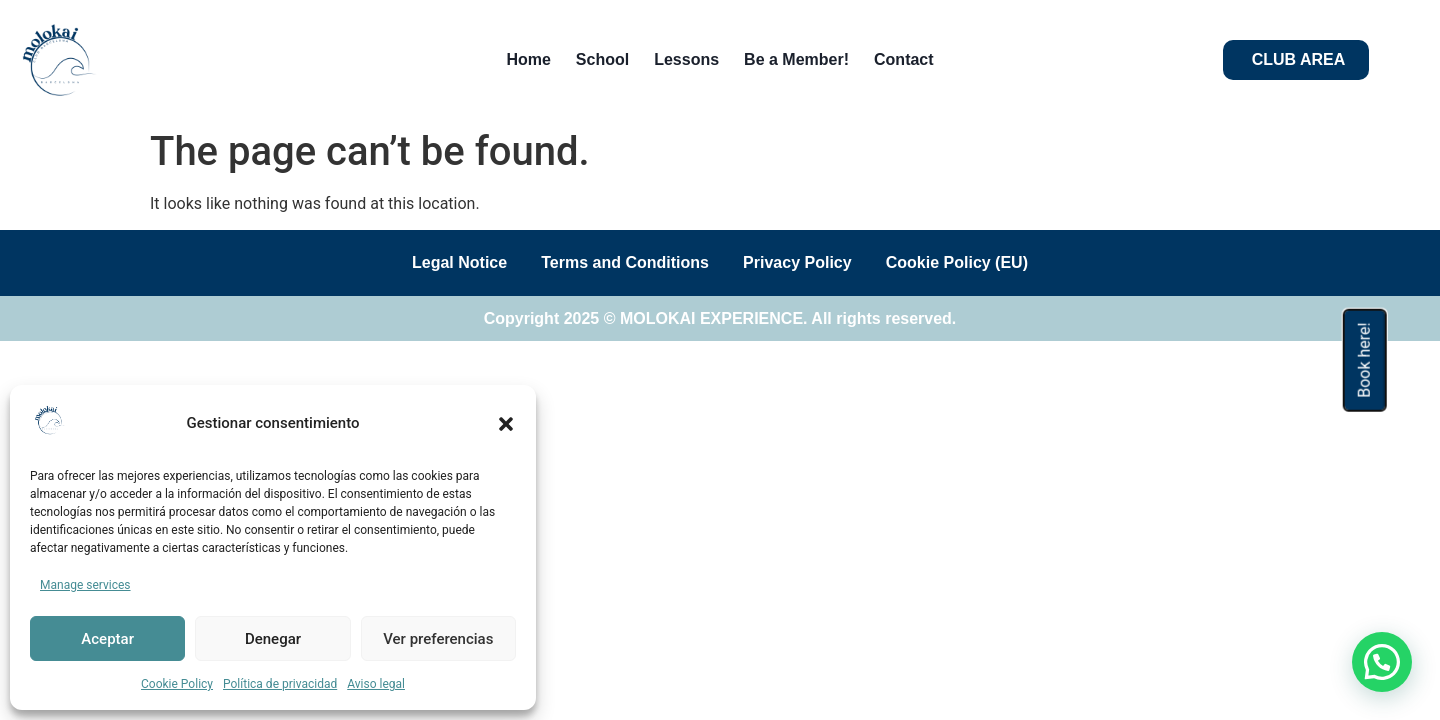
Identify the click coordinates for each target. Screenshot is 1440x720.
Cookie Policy (177, 684)
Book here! (1364, 359)
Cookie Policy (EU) (966, 262)
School (602, 59)
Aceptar (107, 639)
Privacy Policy (800, 262)
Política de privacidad (280, 684)
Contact (904, 59)
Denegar (273, 639)
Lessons (686, 59)
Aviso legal (376, 684)
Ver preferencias (438, 639)
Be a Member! (796, 59)
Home (528, 59)
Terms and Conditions (622, 262)
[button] (506, 424)
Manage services (85, 585)
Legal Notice (450, 262)
